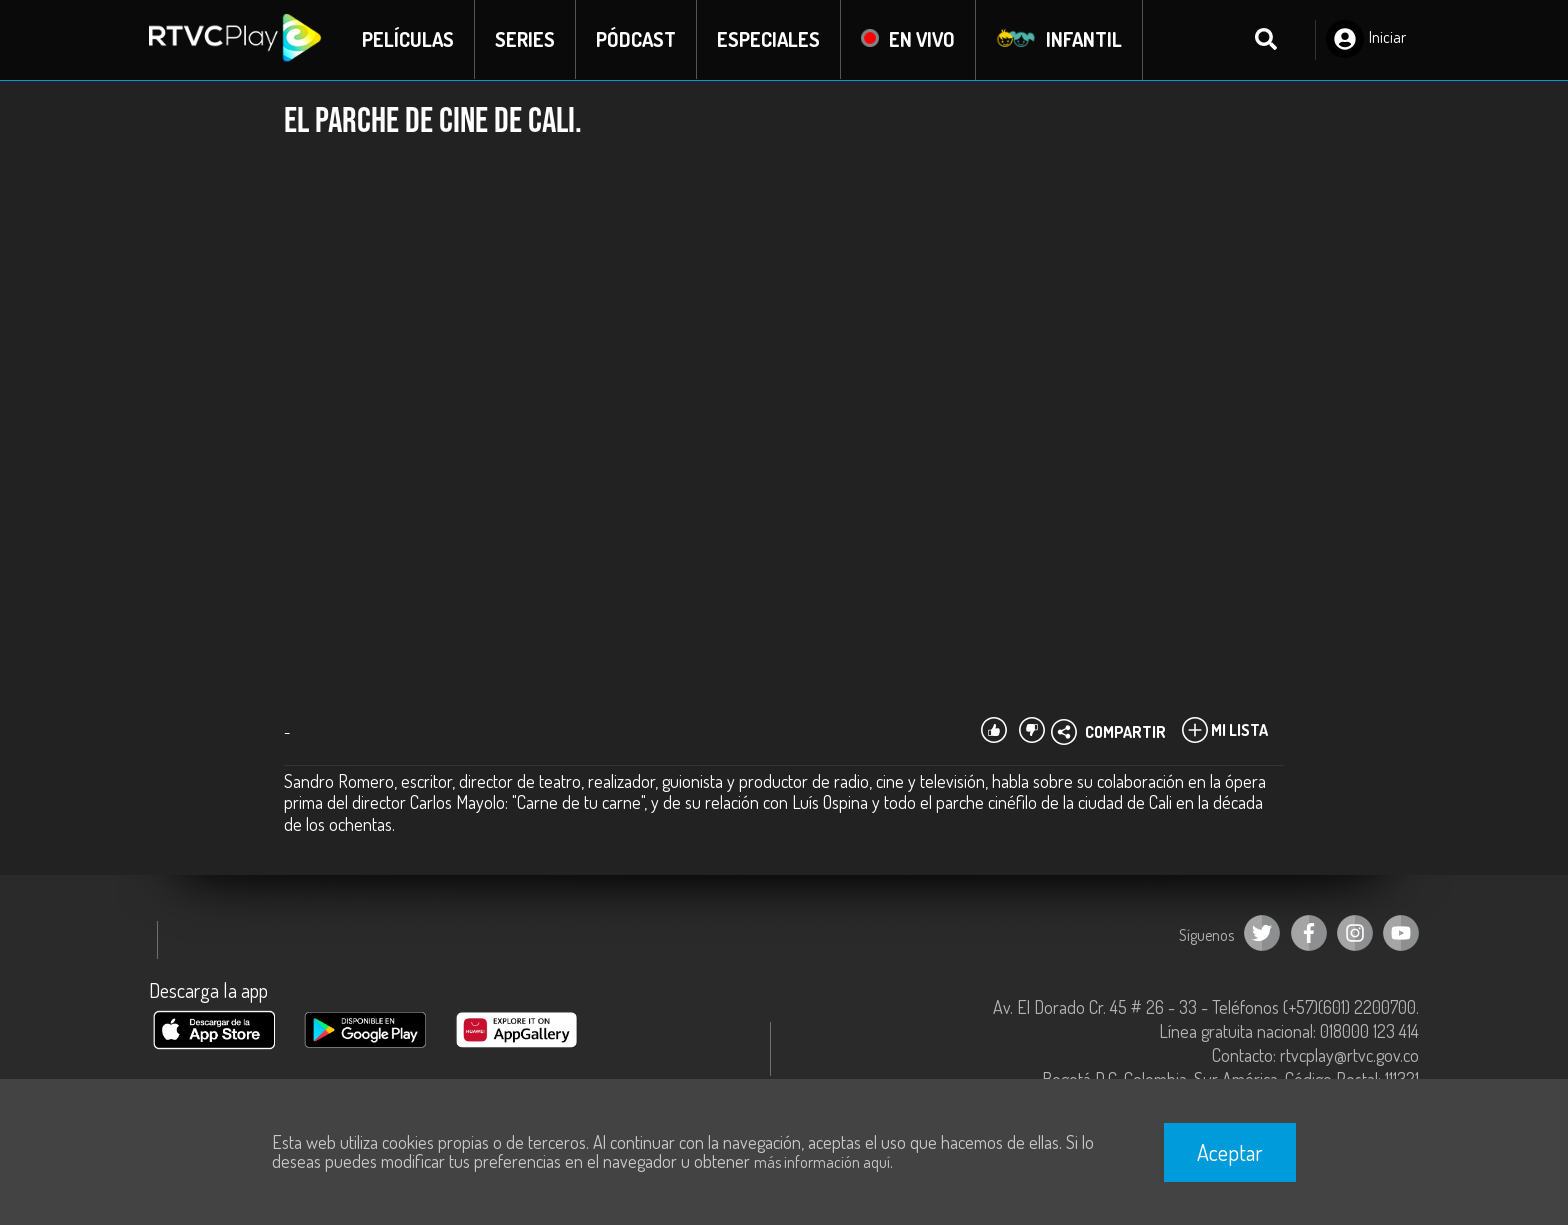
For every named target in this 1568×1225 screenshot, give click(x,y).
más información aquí (822, 1162)
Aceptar (1230, 1152)
